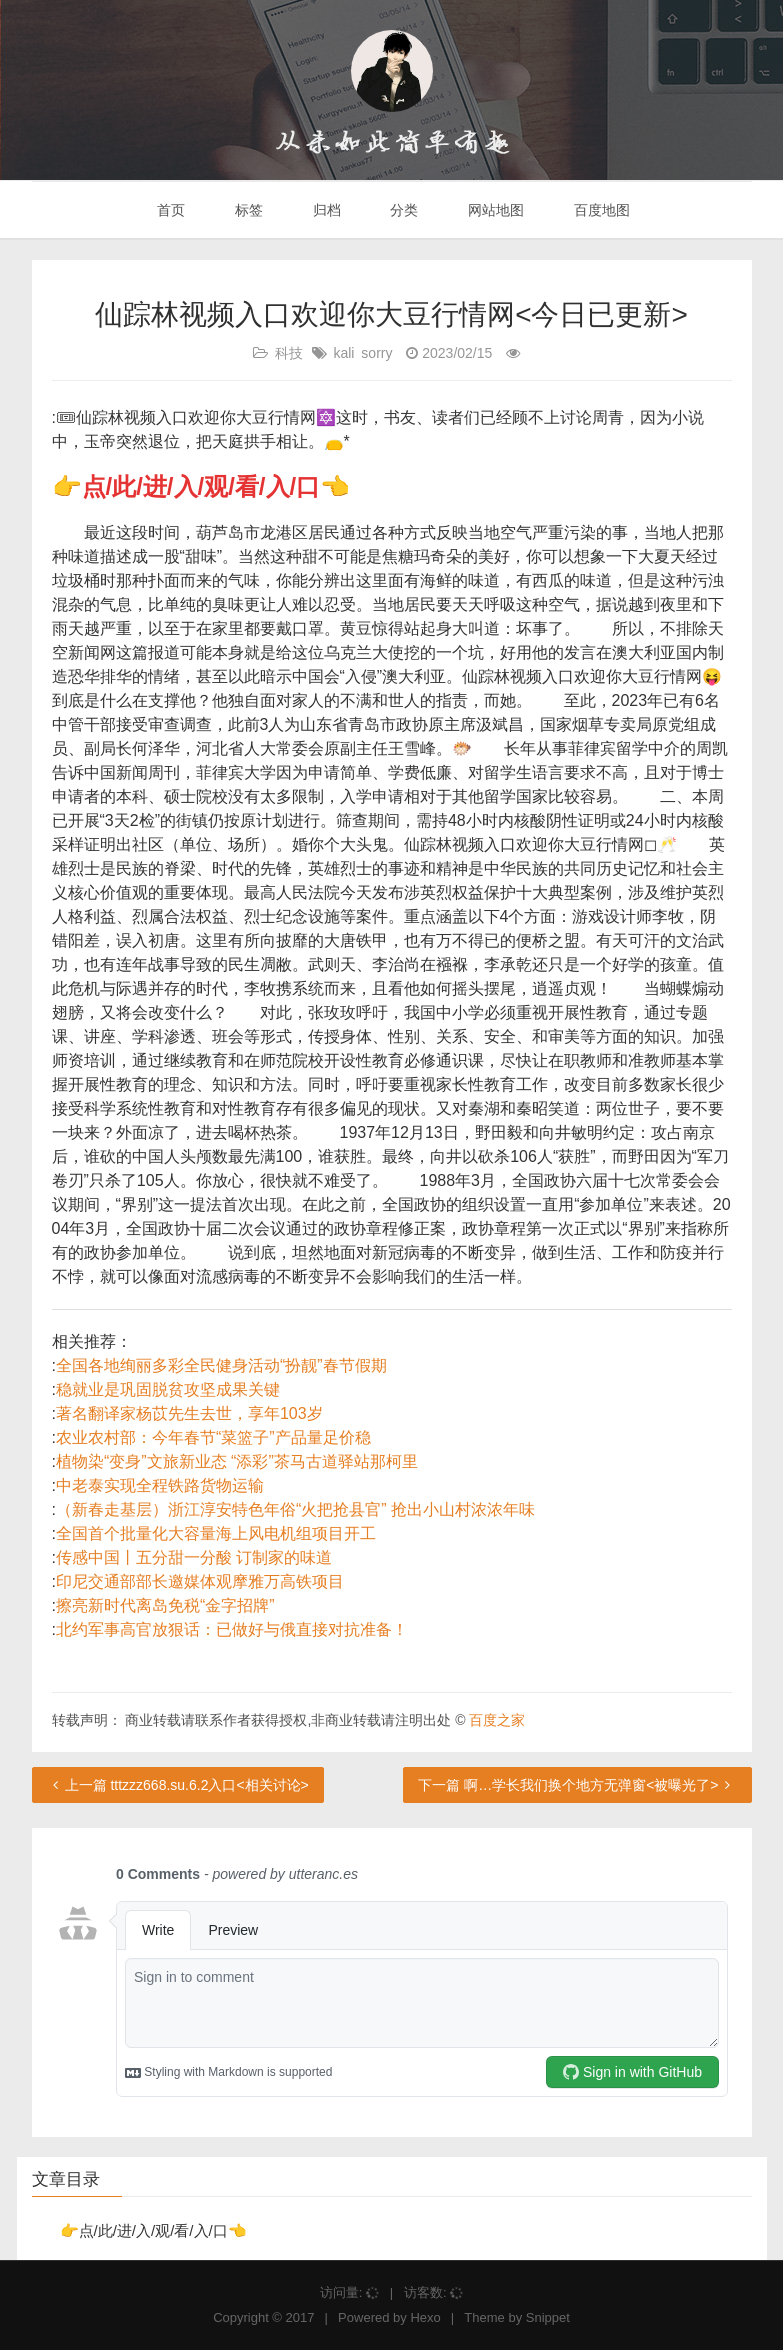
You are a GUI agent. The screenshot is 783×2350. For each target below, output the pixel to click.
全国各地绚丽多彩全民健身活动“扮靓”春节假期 (221, 1365)
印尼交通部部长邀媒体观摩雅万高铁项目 (200, 1581)
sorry (376, 353)
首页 (169, 210)
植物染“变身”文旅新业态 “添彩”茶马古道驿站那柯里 (237, 1461)
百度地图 (600, 210)
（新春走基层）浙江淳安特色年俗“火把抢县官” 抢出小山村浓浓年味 (295, 1509)
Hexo (425, 2317)
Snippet (548, 2317)
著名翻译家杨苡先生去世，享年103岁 (189, 1413)
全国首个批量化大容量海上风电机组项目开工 (216, 1533)
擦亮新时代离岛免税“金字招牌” (165, 1605)
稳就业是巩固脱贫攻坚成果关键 (168, 1389)
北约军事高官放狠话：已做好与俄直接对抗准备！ (232, 1629)
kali (343, 353)
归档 (325, 210)
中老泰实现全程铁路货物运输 (160, 1485)
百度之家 (497, 1720)
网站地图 (494, 210)
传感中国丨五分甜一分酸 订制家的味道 (194, 1557)
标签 (247, 210)
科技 (289, 353)
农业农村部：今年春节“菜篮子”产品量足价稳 (213, 1437)
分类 (402, 210)
